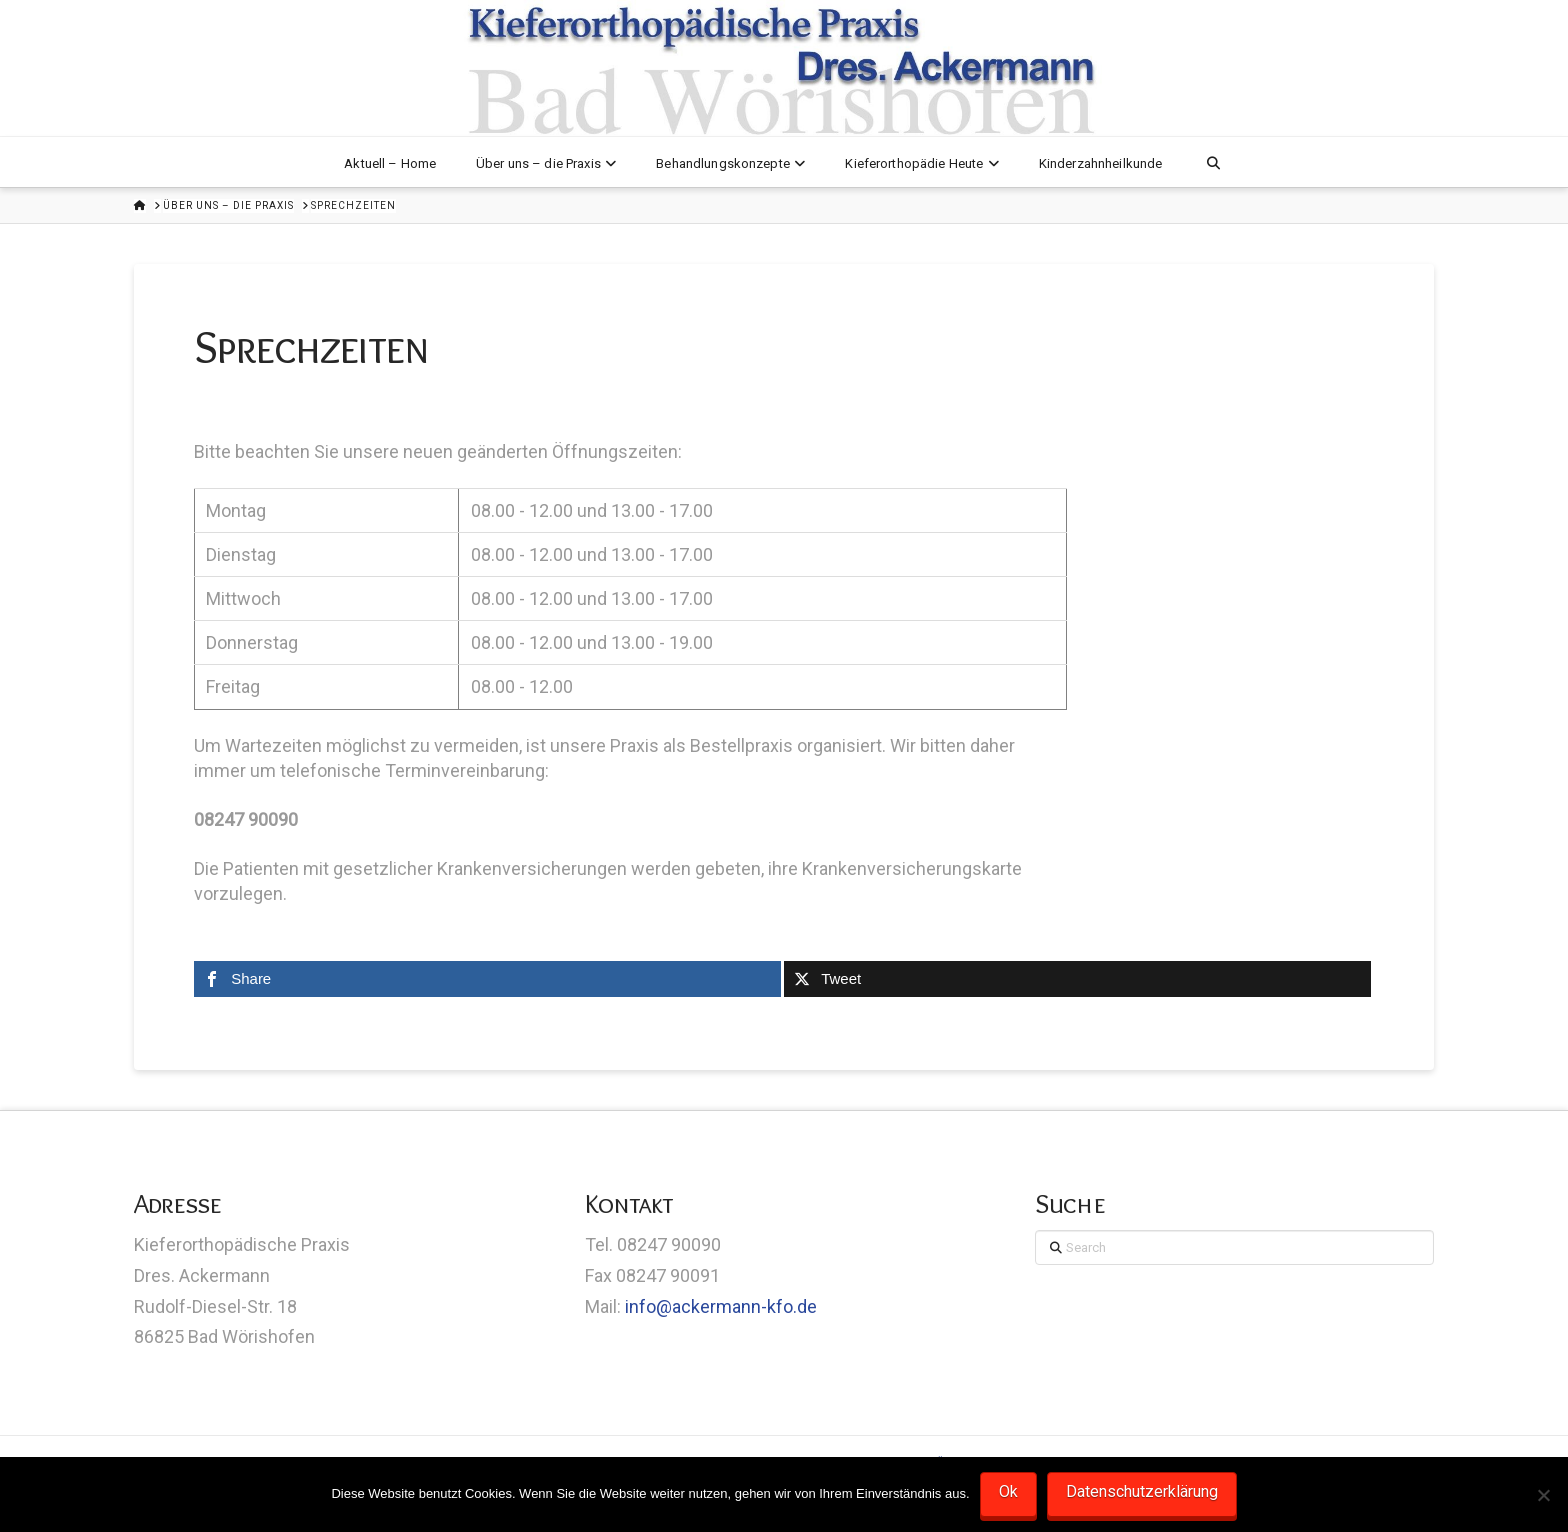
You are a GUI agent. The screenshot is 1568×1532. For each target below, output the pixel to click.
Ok (1008, 1491)
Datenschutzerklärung (1142, 1491)
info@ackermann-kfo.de (721, 1306)
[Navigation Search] (1212, 162)
